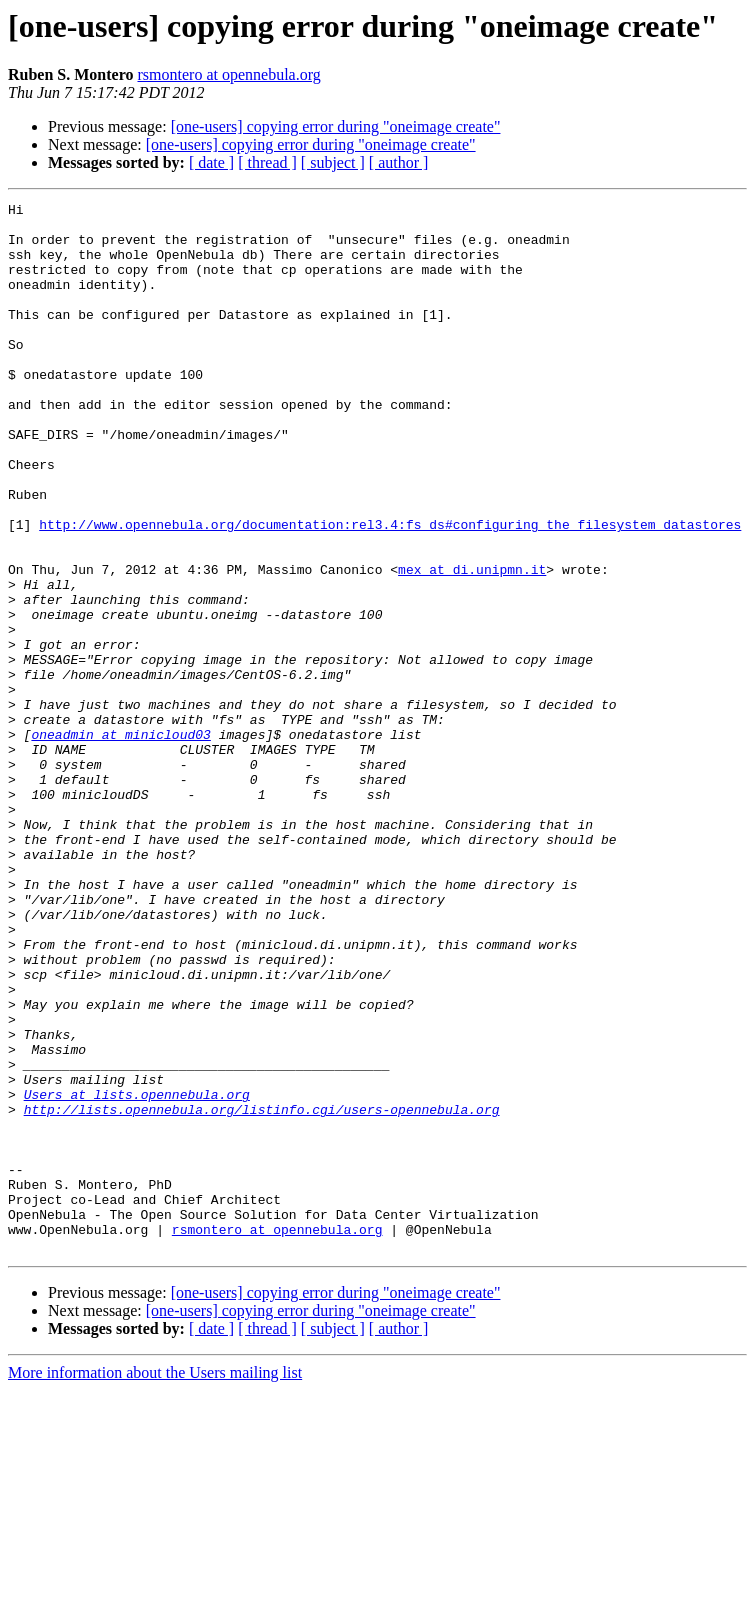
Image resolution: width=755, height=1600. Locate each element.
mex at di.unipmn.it (472, 644)
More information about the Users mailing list (155, 1582)
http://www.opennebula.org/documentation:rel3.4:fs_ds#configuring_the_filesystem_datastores (390, 590)
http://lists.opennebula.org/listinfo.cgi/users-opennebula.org (262, 1292)
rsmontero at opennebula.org (229, 74)
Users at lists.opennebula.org (137, 1274)
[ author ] (399, 162)
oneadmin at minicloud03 (120, 842)
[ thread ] (267, 162)
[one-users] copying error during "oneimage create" (336, 126)
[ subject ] (333, 162)
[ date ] (211, 162)
